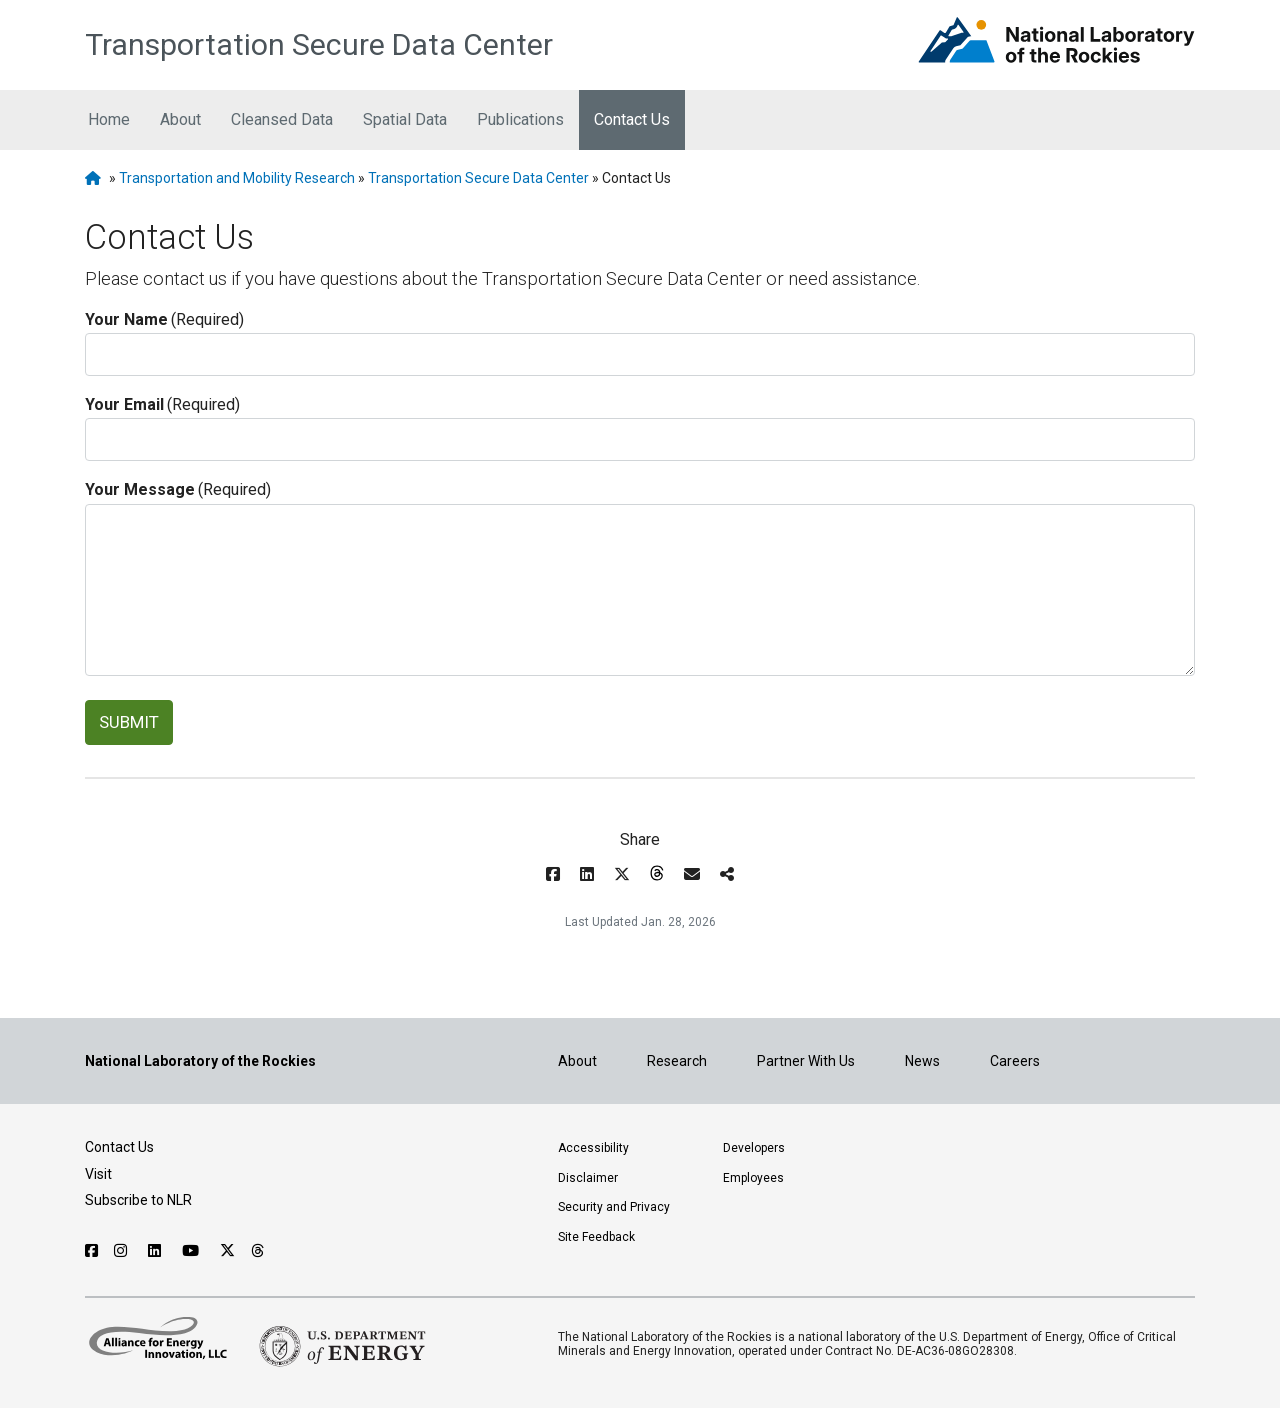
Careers (1015, 1061)
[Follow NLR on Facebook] (91, 1251)
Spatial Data (405, 119)
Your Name (164, 320)
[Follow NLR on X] (227, 1251)
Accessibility (593, 1148)
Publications (520, 119)
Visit (98, 1174)
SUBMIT (129, 722)
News (922, 1061)
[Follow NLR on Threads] (258, 1251)
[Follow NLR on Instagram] (123, 1251)
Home (109, 119)
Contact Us (632, 119)
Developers (754, 1148)
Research (677, 1061)
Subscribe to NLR (138, 1200)
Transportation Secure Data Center (319, 44)
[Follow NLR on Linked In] (157, 1251)
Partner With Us (806, 1061)
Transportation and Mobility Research (237, 178)
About (180, 119)
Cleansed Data (282, 119)
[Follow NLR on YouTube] (193, 1251)
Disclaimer (588, 1178)
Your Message (178, 490)
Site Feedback (596, 1237)
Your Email (162, 405)
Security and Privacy (614, 1207)
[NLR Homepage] (95, 178)
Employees (753, 1178)
